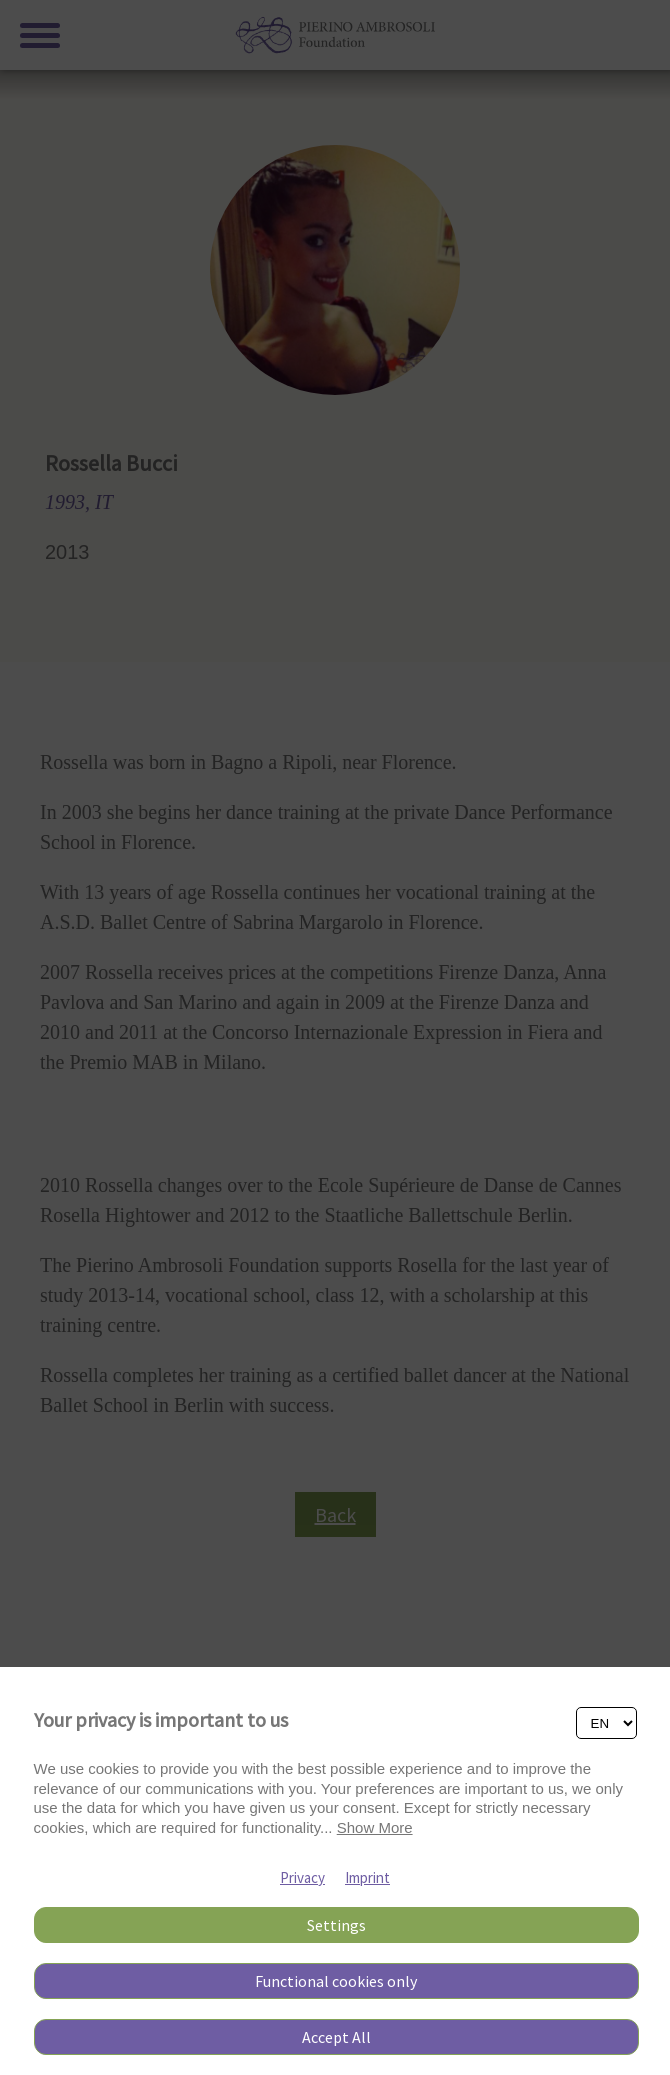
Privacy (302, 1877)
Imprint (367, 1877)
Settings (336, 1925)
